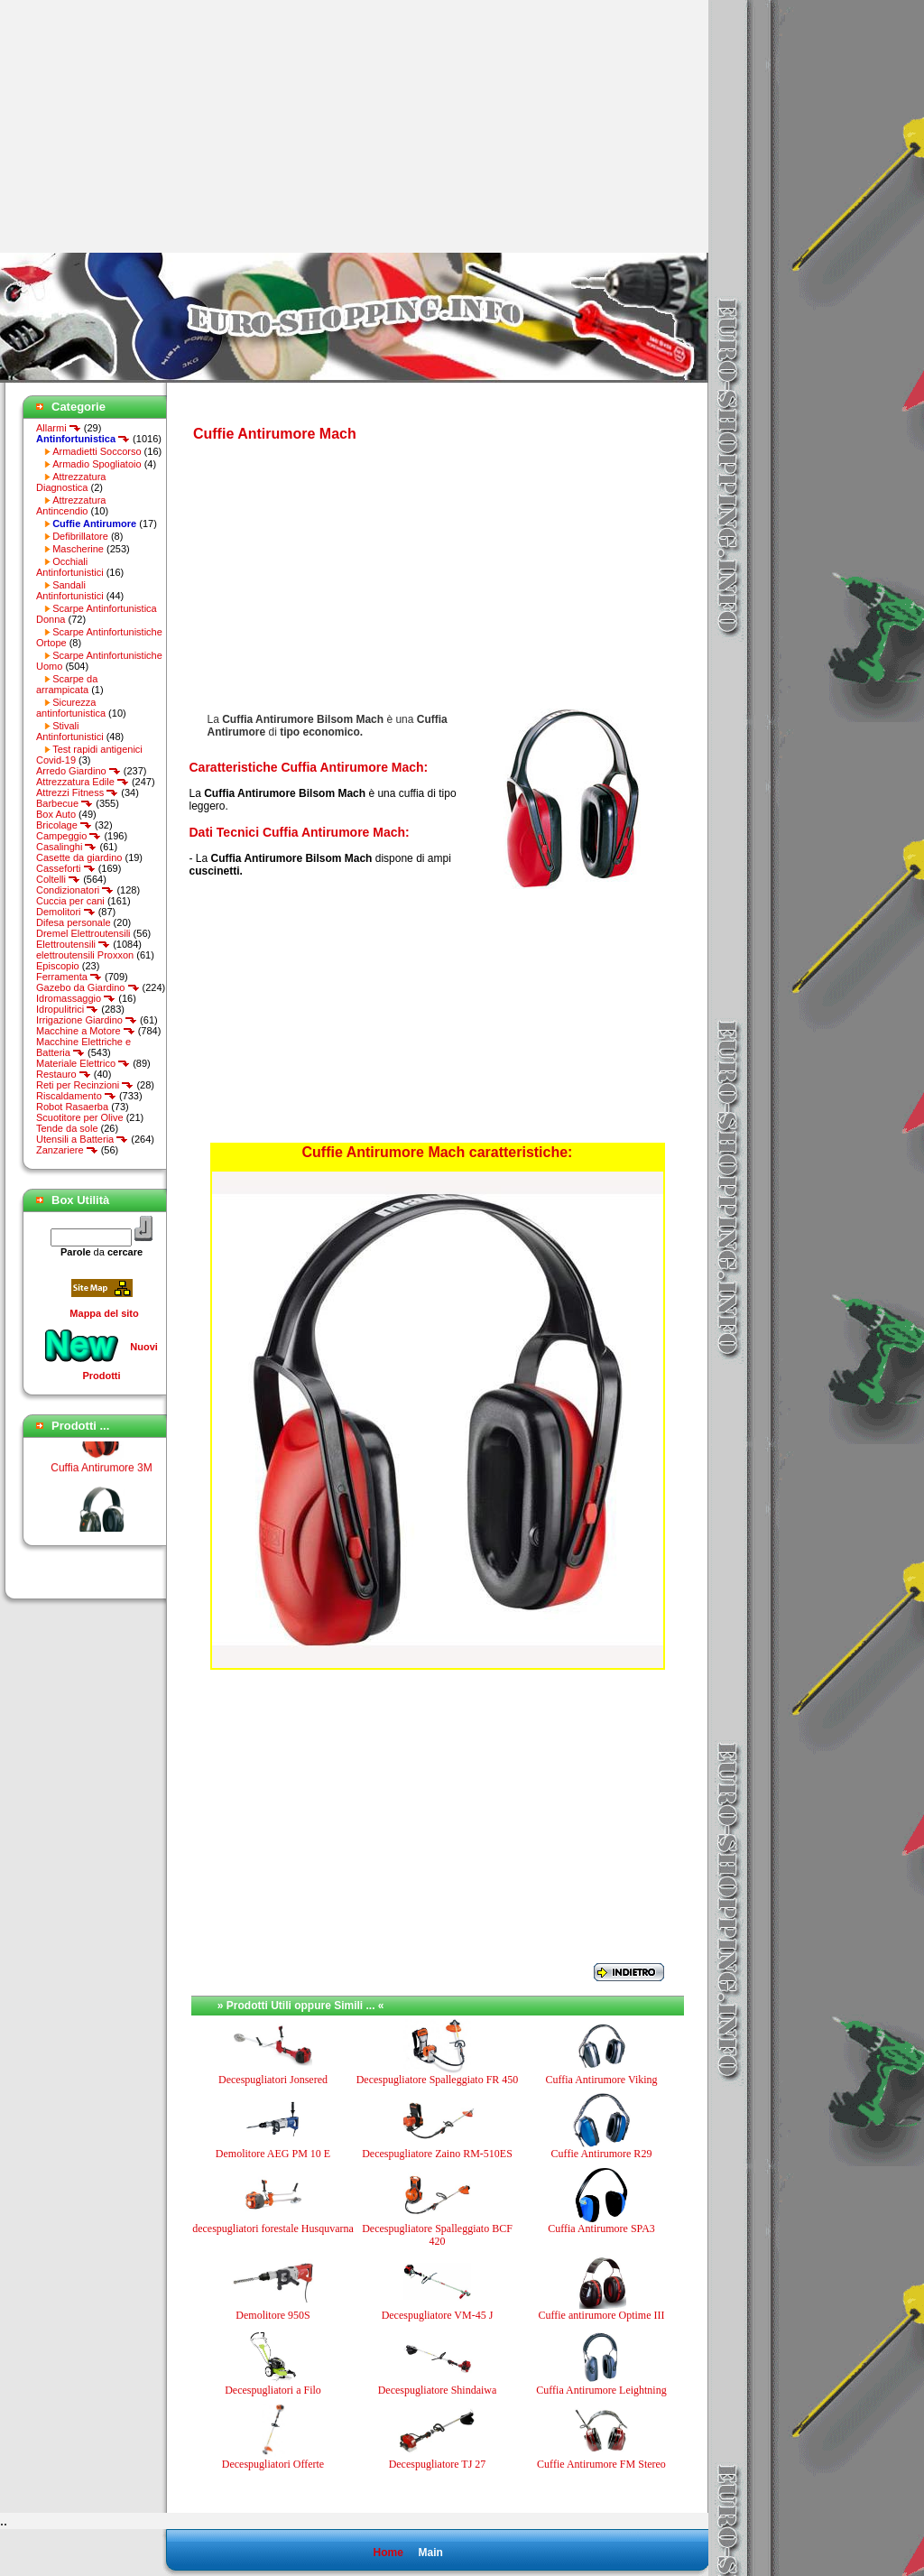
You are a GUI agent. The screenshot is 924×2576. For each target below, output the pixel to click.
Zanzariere (67, 1149)
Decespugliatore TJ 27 (437, 2464)
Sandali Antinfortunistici (70, 590)
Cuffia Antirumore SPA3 (601, 2228)
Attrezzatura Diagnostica (71, 482)
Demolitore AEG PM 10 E (273, 2153)
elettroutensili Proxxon (85, 955)
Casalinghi (66, 846)
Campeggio (68, 835)
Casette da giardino (79, 857)
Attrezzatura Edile (82, 781)
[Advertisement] (151, 126)
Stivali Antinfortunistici (70, 731)
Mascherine (78, 548)
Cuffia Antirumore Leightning (601, 2390)
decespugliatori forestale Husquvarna (273, 2228)
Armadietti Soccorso (96, 451)
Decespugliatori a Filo (273, 2390)
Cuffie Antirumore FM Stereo (601, 2464)
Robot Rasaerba (72, 1106)
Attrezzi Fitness (77, 792)
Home (387, 2552)
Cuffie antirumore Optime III (601, 2315)
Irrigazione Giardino (86, 1020)
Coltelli (58, 879)
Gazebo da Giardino (88, 987)
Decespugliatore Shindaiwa (437, 2390)
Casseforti (66, 868)
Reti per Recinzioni (85, 1085)
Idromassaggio (76, 998)
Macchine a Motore (85, 1030)
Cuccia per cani (70, 900)
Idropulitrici (67, 1009)
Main (430, 2552)
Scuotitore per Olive (80, 1117)
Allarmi (58, 427)
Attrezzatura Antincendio (71, 505)
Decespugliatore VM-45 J (438, 2315)
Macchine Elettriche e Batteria (83, 1047)
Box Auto (56, 814)
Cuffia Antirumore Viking (601, 2079)
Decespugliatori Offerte (273, 2464)
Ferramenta (69, 976)
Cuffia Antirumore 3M (101, 1473)
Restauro (63, 1074)
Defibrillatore (80, 536)
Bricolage (64, 825)
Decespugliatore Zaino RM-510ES (437, 2153)
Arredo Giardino (78, 770)
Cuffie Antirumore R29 (601, 2153)
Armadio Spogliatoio (96, 464)
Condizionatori (75, 890)
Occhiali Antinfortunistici (70, 567)
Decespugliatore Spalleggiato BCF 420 (437, 2234)
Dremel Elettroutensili (83, 933)
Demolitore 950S (273, 2315)
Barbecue (64, 803)
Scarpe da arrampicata (66, 684)
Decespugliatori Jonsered (273, 2079)
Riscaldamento (76, 1095)
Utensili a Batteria (82, 1139)
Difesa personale (73, 922)
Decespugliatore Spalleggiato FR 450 (437, 2079)
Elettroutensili (73, 944)
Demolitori (66, 911)
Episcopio (57, 965)
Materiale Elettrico (83, 1063)
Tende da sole (67, 1128)
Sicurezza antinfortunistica (71, 707)
